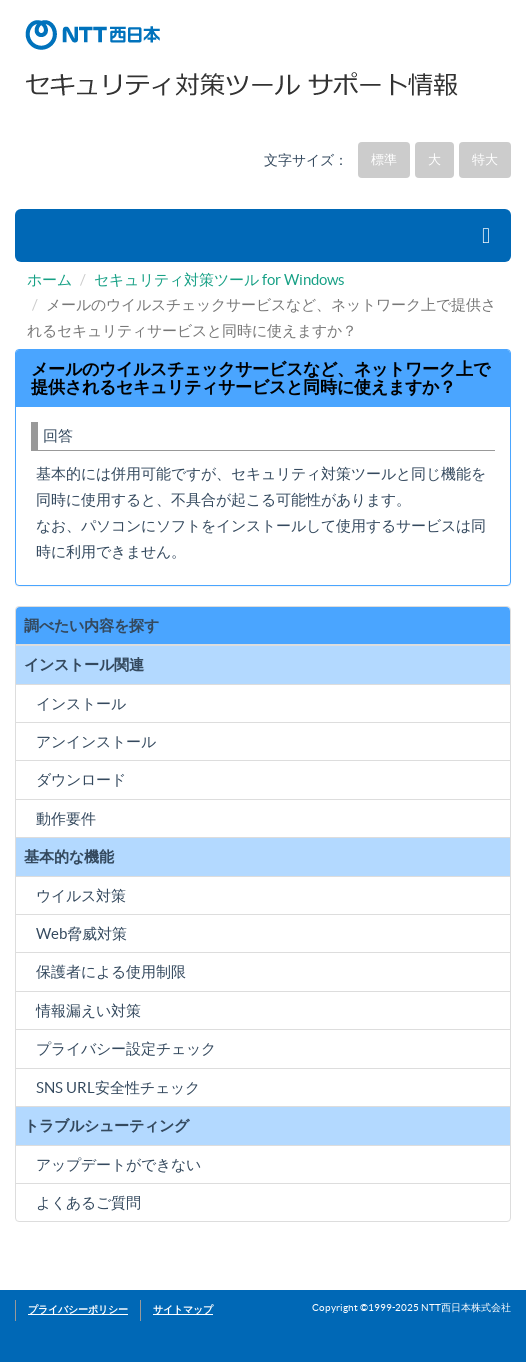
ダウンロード (81, 779)
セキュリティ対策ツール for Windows (219, 279)
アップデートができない (118, 1164)
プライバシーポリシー (78, 1309)
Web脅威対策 (81, 933)
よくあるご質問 (88, 1202)
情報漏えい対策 (88, 1010)
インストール (81, 703)
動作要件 (66, 818)
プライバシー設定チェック (126, 1048)
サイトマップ (183, 1309)
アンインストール (96, 741)
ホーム (49, 279)
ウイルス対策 (81, 895)
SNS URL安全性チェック (118, 1087)
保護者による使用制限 (111, 971)
